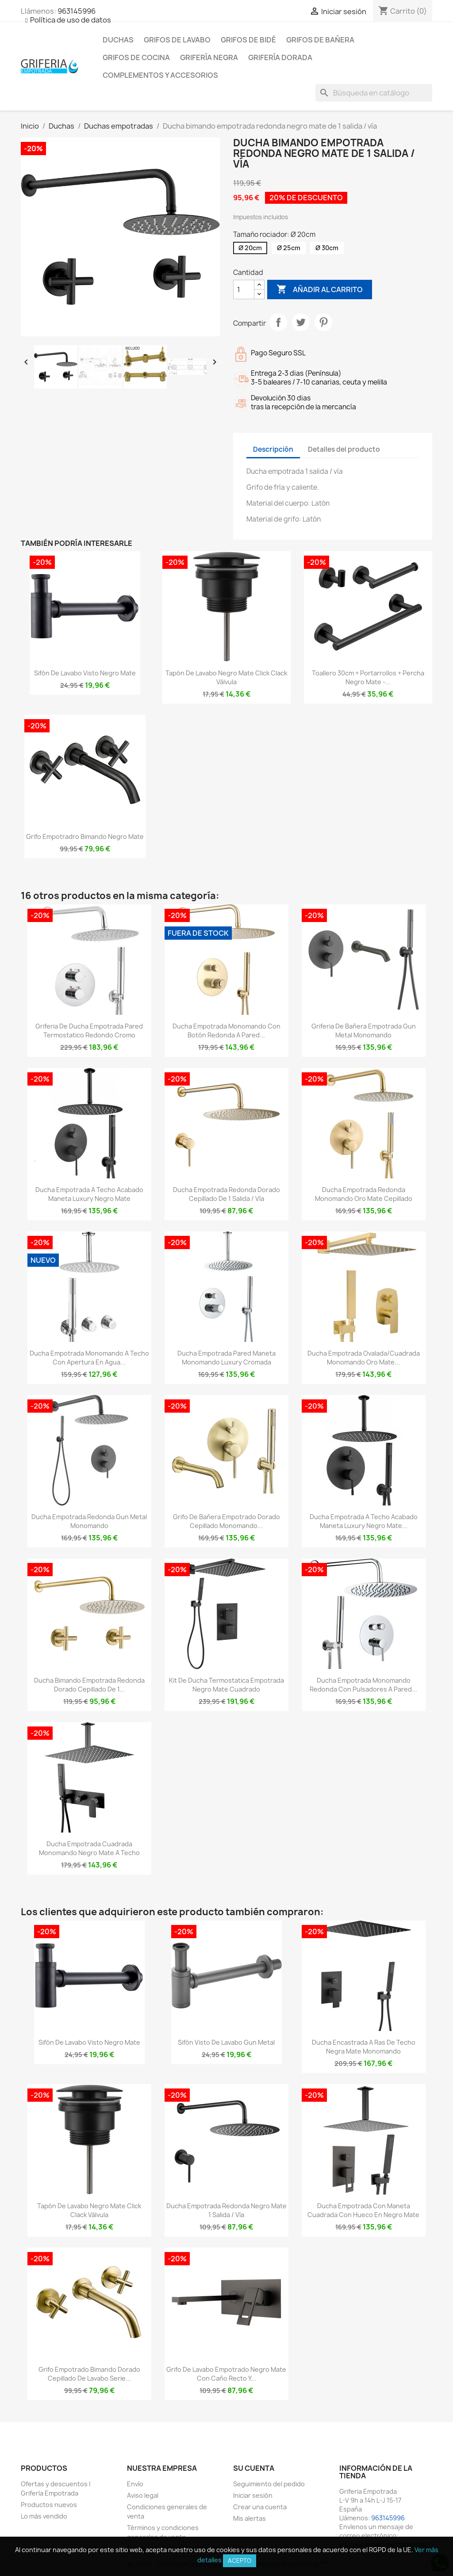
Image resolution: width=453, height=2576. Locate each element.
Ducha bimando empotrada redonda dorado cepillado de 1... (89, 1684)
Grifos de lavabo (177, 40)
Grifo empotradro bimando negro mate (85, 836)
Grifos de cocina (136, 57)
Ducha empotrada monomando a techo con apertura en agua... (89, 1357)
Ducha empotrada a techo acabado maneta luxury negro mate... (364, 1521)
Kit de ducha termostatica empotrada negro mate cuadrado (226, 1684)
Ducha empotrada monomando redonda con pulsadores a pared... (363, 1684)
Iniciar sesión (253, 2495)
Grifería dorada (280, 57)
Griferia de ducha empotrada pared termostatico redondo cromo (89, 1030)
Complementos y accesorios (160, 75)
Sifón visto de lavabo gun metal (226, 2042)
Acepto (239, 2561)
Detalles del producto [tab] (344, 449)
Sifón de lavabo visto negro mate (85, 673)
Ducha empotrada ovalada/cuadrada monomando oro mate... (363, 1357)
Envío (135, 2484)
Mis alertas (249, 2518)
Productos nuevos (49, 2504)
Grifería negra (209, 57)
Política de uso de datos (70, 20)
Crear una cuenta (260, 2507)
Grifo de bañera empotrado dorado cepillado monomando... (226, 1521)
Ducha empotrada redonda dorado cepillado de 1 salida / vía (226, 1194)
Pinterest (323, 322)
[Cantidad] (243, 289)
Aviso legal (142, 2495)
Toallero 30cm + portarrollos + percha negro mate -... (368, 677)
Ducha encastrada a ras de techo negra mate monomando (363, 2046)
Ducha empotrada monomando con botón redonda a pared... (226, 1030)
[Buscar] (373, 93)
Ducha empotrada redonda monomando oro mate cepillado (363, 1194)
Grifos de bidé (248, 40)
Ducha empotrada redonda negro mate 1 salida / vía (226, 2210)
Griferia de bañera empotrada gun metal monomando (363, 1030)
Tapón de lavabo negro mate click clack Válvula (226, 677)
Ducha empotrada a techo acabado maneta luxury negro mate (89, 1194)
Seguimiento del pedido (269, 2484)
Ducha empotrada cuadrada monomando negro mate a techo (89, 1848)
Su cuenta (253, 2468)
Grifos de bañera (320, 40)
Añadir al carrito (319, 289)
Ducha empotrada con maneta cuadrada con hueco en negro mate (363, 2210)
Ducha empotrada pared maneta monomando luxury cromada (226, 1357)
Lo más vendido (44, 2516)
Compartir (278, 322)
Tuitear (301, 322)
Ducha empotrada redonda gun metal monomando (89, 1521)
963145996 (77, 11)
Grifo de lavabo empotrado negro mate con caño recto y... (226, 2373)
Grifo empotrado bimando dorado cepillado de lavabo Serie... (89, 2373)
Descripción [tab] (273, 449)
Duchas (118, 40)
